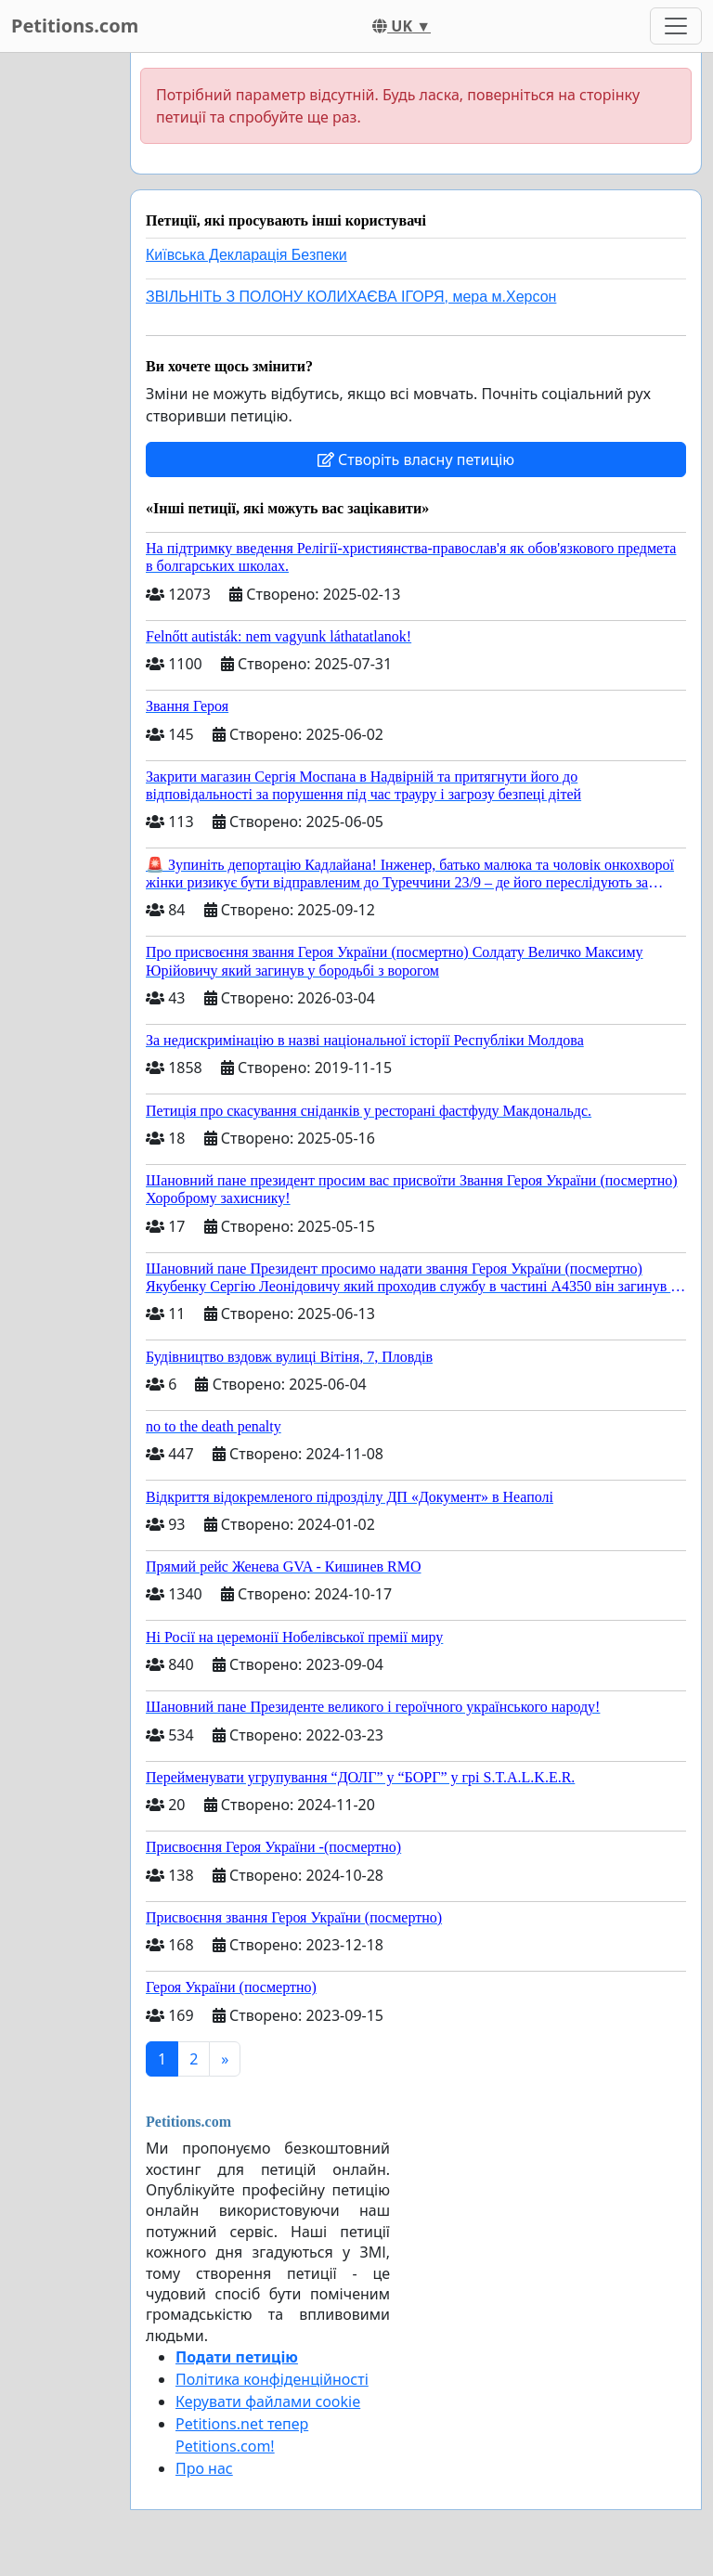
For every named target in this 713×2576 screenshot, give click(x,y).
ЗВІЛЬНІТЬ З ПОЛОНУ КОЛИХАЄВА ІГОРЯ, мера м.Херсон (351, 296)
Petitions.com (74, 25)
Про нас (204, 2468)
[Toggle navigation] (676, 26)
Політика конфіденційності (272, 2379)
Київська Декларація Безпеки (246, 255)
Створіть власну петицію (416, 459)
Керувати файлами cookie (267, 2401)
